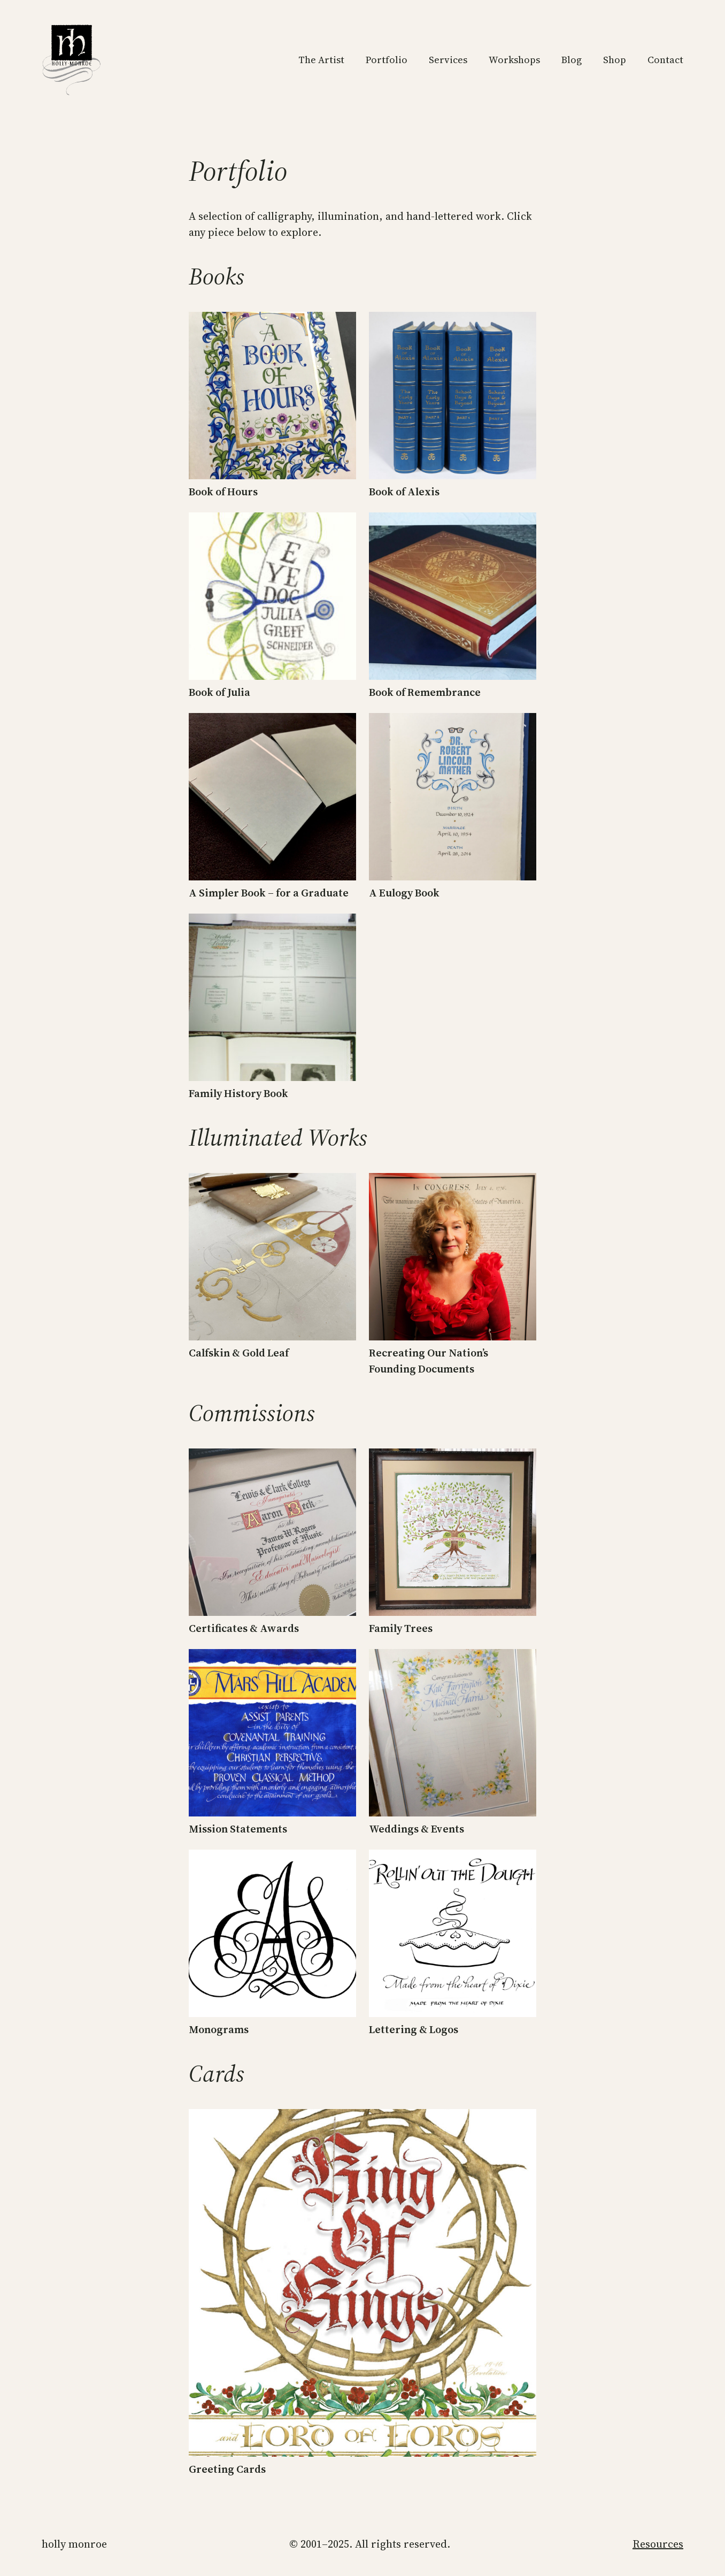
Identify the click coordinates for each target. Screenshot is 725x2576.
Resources (658, 2543)
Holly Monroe (74, 2543)
